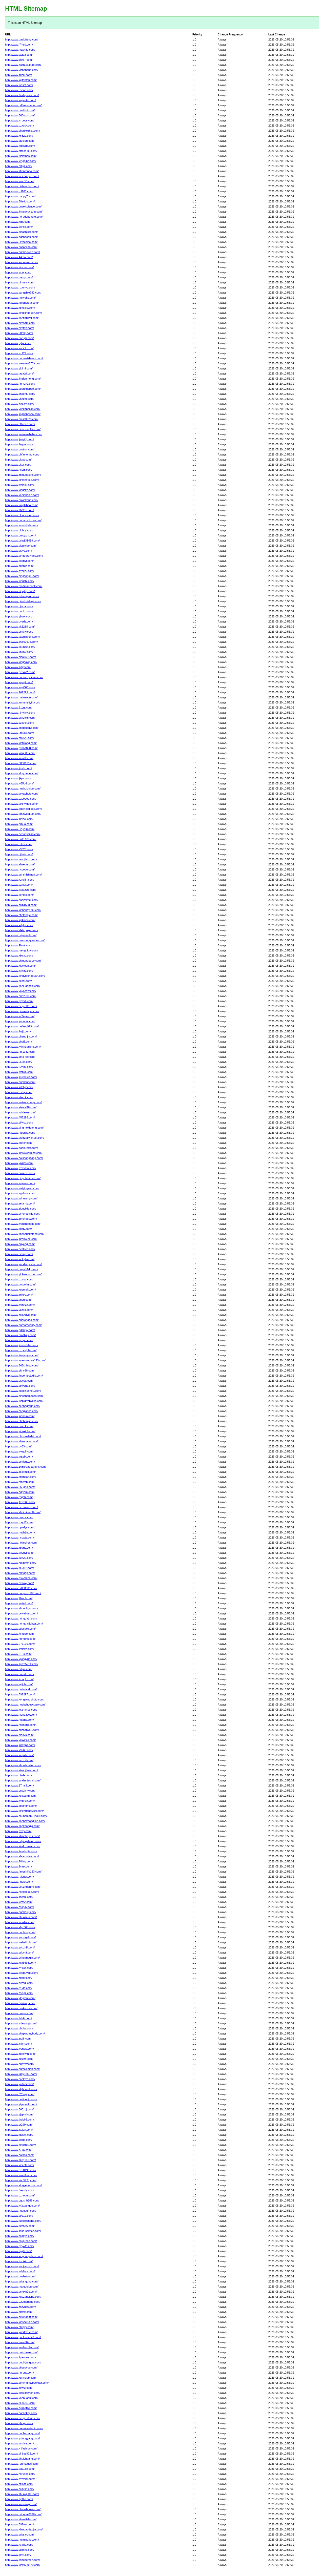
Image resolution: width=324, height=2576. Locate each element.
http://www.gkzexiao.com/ (20, 545)
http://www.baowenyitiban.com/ (24, 677)
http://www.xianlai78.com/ (20, 1107)
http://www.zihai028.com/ (20, 656)
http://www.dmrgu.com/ (19, 2013)
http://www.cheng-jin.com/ (21, 1036)
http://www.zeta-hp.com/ (20, 1203)
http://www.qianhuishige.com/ (23, 601)
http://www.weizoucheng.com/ (23, 1102)
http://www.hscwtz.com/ (19, 1537)
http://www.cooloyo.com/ (20, 2079)
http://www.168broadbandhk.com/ (25, 1466)
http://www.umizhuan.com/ (21, 2352)
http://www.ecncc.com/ (19, 226)
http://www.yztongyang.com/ (22, 2438)
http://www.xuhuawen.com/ (21, 262)
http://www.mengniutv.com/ (21, 950)
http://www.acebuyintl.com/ (21, 1972)
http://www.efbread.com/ (20, 424)
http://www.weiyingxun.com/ (22, 1188)
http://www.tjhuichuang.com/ (22, 2458)
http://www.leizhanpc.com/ (21, 1709)
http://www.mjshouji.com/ (20, 1724)
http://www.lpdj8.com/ (18, 2038)
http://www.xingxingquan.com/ (23, 312)
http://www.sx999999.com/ (21, 2316)
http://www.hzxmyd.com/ (20, 287)
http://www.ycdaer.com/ (19, 2084)
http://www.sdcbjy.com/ (19, 1087)
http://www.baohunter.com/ (21, 1147)
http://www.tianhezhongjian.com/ (25, 1820)
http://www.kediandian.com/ (22, 494)
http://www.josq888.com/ (20, 753)
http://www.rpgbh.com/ (19, 1497)
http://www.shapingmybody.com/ (25, 2033)
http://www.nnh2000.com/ (20, 996)
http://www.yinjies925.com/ (21, 2453)
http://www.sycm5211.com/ (21, 1664)
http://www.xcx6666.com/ (20, 1962)
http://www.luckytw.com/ (19, 1259)
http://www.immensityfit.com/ (22, 702)
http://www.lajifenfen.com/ (21, 79)
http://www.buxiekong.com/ (21, 500)
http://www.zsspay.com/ (19, 1906)
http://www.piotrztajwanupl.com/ (24, 1137)
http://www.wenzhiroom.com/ (22, 1223)
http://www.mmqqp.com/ (20, 1572)
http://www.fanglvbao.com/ (21, 505)
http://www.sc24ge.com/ (19, 1016)
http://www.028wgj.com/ (19, 2094)
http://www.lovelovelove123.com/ (25, 1360)
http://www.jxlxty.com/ (18, 1831)
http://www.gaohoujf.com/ (20, 1912)
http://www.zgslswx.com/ (20, 1193)
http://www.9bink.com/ (18, 945)
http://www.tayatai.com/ (19, 373)
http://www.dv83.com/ (18, 1446)
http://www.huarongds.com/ (22, 1319)
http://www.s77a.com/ (18, 2149)
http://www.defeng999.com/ (22, 1026)
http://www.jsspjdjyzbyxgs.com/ (24, 1400)
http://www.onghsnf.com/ (20, 1082)
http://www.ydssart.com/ (19, 2534)
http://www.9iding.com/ (19, 1254)
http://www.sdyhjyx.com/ (20, 2271)
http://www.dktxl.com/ (18, 464)
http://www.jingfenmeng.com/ (23, 378)
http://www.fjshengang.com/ (22, 596)
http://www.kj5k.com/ (17, 221)
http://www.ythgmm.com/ (20, 1998)
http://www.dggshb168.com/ (22, 2200)
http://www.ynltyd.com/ (19, 1603)
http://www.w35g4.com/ (19, 783)
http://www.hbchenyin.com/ (21, 1421)
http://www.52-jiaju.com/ (19, 828)
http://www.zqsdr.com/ (18, 1977)
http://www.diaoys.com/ (19, 1734)
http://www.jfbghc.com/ (19, 1547)
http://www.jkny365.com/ (20, 1502)
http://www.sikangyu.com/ (20, 1314)
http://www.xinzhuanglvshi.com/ (24, 1810)
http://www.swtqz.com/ (19, 54)
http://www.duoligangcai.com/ (23, 2362)
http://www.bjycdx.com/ (19, 1380)
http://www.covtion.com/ (19, 449)
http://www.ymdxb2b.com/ (21, 2291)
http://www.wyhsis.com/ (19, 2048)
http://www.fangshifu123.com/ (23, 1871)
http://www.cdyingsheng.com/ (23, 1841)
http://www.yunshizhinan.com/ (23, 874)
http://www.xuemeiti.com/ (20, 1289)
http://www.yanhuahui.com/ (21, 2397)
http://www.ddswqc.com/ (20, 145)
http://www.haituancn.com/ (21, 697)
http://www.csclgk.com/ (19, 1993)
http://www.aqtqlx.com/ (19, 1456)
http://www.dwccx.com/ (19, 1517)
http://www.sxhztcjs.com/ (20, 717)
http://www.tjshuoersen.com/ (22, 2559)
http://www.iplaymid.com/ (20, 1471)
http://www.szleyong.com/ (20, 2023)
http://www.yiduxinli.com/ (20, 1431)
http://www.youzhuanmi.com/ (22, 1886)
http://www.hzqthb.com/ (19, 327)
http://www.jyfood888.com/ (21, 748)
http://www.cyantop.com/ (20, 2003)
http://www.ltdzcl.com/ (18, 74)
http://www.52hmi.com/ (19, 1066)
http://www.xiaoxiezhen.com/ (22, 2392)
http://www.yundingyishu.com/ (23, 1264)
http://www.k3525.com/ (19, 849)
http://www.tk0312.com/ (19, 1567)
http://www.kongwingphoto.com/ (24, 1699)
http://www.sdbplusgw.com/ (21, 727)
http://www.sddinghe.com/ (21, 1805)
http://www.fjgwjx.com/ (18, 2311)
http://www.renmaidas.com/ (21, 2463)
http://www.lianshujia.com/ (21, 1851)
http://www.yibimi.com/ (19, 368)
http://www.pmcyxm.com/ (20, 535)
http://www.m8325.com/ (19, 737)
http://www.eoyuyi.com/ (19, 1552)
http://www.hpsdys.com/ (19, 1527)
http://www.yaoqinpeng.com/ (22, 636)
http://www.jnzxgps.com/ (20, 1745)
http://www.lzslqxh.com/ (19, 1648)
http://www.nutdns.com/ (19, 1719)
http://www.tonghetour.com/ (22, 302)
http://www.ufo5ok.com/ (19, 732)
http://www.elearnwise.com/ (22, 1856)
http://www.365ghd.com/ (20, 1486)
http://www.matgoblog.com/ (21, 2286)
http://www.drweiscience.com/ (23, 206)
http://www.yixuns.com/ (19, 1163)
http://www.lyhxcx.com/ (19, 1967)
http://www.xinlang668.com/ (22, 479)
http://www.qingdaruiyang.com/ (24, 555)
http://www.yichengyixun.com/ (23, 1274)
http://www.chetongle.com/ (21, 915)
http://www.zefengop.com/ (21, 1218)
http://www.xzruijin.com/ (19, 879)
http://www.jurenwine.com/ (21, 1238)
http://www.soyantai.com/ (20, 100)
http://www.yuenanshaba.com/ (23, 434)
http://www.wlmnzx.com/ (20, 1304)
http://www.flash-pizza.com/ (22, 95)
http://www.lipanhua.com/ (20, 2357)
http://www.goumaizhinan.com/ (24, 358)
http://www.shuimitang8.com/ (22, 1512)
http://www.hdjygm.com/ (19, 1491)
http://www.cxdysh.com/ (19, 2488)
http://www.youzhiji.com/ (20, 1947)
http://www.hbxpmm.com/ (20, 1562)
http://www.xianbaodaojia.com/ (24, 2529)
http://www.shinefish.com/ (20, 2519)
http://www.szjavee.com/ (20, 1183)
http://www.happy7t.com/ (20, 196)
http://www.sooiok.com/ (19, 348)
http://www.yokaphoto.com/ (21, 793)
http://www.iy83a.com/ (18, 1987)
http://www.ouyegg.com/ (20, 1243)
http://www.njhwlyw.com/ (20, 712)
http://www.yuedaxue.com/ (21, 2332)
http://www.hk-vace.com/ (20, 2473)
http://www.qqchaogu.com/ (21, 236)
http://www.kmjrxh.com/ (19, 1755)
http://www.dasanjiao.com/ (21, 246)
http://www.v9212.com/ (19, 2215)
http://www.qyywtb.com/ (19, 2246)
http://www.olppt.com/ (18, 459)
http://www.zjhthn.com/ (19, 2499)
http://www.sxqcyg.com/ (19, 2235)
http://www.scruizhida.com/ (21, 525)
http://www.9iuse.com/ (18, 1061)
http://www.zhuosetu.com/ (21, 1917)
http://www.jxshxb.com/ (19, 1071)
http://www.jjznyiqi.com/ (19, 439)
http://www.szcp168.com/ (20, 2160)
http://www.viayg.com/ (18, 550)
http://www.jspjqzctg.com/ (20, 889)
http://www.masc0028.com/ (21, 419)
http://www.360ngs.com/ (20, 115)
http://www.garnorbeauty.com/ (23, 1324)
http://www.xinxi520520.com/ (22, 2564)
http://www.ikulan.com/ (19, 2129)
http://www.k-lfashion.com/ (21, 2448)
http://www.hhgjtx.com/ (19, 1881)
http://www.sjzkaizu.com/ (20, 920)
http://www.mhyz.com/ (18, 166)
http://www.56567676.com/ (21, 641)
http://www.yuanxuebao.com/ (23, 388)
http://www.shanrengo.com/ (22, 171)
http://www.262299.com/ (20, 692)
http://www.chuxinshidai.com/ (23, 1436)
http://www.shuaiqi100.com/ (22, 2494)
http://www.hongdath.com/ (21, 1618)
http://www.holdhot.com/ (20, 110)
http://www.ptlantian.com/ (20, 1476)
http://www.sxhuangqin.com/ (22, 1957)
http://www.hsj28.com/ (18, 469)
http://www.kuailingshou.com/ (23, 1390)
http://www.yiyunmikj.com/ (21, 2104)
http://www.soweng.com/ (20, 1385)
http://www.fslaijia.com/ (19, 2544)
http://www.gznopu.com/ (20, 2195)
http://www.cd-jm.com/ (18, 1669)
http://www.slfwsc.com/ (19, 1122)
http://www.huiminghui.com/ (22, 2539)
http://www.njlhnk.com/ (19, 854)
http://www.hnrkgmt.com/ (20, 1638)
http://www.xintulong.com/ (21, 742)
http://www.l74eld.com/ (19, 44)
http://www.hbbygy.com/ (19, 2063)
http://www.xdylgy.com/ (19, 925)
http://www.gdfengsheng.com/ (23, 105)
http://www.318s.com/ (18, 1653)
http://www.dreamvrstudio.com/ (24, 2428)
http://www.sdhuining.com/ (21, 1198)
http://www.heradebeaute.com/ (24, 216)
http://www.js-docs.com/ (19, 120)
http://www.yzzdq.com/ (19, 1309)
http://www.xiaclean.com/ (20, 965)
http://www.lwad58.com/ (19, 181)
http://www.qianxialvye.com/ (22, 1011)
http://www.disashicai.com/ (21, 231)
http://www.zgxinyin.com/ (20, 2053)
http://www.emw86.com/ (19, 2342)
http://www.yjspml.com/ (19, 2114)
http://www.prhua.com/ (19, 823)
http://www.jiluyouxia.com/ (21, 1076)
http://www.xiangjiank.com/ (21, 1770)
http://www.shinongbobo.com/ (23, 960)
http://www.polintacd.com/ (21, 1689)
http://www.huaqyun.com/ (20, 2210)
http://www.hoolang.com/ (20, 1932)
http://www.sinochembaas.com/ (24, 1395)
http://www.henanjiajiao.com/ (22, 834)
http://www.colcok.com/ (19, 1426)
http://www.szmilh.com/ (19, 758)
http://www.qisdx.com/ (18, 1775)
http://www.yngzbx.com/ (19, 398)
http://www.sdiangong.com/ (21, 2281)
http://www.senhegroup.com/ (22, 1405)
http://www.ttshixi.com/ (19, 2261)
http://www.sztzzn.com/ (19, 2058)
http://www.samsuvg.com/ (21, 2504)
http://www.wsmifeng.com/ (21, 2175)
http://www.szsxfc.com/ (19, 2483)
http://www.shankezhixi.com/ (22, 130)
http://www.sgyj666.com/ (20, 687)
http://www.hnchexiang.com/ (22, 2433)
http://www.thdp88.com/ (19, 2119)
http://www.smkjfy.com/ (19, 631)
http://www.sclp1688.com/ (21, 904)
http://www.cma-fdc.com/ (20, 1056)
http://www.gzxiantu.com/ (20, 2144)
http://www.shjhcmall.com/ (21, 2089)
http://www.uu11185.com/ (20, 839)
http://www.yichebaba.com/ (21, 69)
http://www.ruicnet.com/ (19, 1876)
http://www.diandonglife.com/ (22, 429)
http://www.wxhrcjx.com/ (20, 1800)
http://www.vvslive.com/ (19, 2443)
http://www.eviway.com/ (19, 1583)
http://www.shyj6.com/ (18, 1041)
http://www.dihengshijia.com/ (22, 1213)
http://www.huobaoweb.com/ (22, 252)
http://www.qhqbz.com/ (19, 2028)
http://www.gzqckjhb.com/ (20, 1350)
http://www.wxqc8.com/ (19, 1451)
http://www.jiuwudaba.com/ (21, 1345)
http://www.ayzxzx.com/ (19, 570)
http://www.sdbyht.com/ (19, 1952)
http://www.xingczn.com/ (20, 489)
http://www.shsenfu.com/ (20, 393)
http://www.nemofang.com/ (21, 1507)
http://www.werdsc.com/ (19, 1922)
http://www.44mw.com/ (19, 257)
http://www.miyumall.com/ (20, 935)
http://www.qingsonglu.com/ (22, 575)
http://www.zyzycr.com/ (19, 1340)
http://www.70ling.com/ (19, 1861)
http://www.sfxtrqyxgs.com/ (21, 930)
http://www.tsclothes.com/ (20, 155)
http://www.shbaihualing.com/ (23, 1765)
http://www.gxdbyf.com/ (19, 560)
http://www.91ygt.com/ (18, 707)
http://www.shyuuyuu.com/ (21, 2367)
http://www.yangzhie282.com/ (23, 292)
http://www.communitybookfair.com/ (27, 2382)
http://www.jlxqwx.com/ (19, 444)
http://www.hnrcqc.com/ (19, 2372)
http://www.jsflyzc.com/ (19, 970)
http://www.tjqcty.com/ (18, 1228)
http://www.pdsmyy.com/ (20, 1330)
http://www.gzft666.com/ (20, 2225)
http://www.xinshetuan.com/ (22, 2321)
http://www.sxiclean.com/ (20, 1112)
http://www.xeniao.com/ (19, 894)
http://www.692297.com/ (20, 1694)
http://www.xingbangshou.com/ (24, 2256)
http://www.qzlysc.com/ (19, 1279)
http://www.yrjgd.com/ (18, 1299)
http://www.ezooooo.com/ (20, 798)
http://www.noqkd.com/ (19, 611)
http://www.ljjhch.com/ (18, 768)
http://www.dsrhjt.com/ (18, 1092)
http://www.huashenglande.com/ (25, 940)
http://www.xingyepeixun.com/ (23, 2185)
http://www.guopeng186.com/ (23, 1593)
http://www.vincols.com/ (19, 2165)
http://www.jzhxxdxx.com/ (20, 1168)
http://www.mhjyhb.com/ (19, 1481)
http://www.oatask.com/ (19, 2154)
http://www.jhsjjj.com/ (18, 1031)
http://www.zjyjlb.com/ (18, 2251)
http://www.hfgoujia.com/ (20, 1132)
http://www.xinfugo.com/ (19, 1633)
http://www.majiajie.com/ (20, 1532)
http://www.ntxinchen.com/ (21, 1542)
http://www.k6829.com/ (19, 135)
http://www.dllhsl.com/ (18, 980)
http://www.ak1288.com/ (20, 626)
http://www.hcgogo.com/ (20, 869)
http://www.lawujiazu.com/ (21, 859)
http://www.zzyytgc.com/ (20, 591)
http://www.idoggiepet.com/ (21, 773)
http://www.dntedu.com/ (19, 1674)
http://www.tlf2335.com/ (19, 510)
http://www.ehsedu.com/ (20, 864)
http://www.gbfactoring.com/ (22, 454)
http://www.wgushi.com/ (19, 581)
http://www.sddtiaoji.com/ (20, 1628)
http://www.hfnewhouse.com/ (22, 2509)
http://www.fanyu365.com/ (21, 2073)
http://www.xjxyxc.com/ (19, 955)
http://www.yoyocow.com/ (20, 990)
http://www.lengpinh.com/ (20, 160)
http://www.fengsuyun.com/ (21, 1355)
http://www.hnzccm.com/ (20, 1173)
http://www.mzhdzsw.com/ (21, 1714)
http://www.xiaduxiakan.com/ (22, 1846)
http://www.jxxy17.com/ (19, 1522)
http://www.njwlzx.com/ (19, 606)
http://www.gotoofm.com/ (20, 1284)
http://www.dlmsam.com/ (20, 322)
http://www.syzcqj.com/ (19, 1982)
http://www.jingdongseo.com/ (22, 414)
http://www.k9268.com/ (19, 1750)
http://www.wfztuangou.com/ (22, 2205)
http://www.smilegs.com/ (20, 1461)
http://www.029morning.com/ (22, 2301)
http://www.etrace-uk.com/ (21, 150)
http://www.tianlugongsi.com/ (22, 985)
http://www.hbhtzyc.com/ (20, 383)
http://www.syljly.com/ (18, 667)
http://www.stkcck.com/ (19, 1097)
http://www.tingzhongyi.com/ (22, 1825)
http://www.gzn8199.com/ (20, 2170)
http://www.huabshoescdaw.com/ (25, 1704)
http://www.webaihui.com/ (20, 1942)
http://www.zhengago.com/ (21, 1441)
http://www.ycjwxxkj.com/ (20, 1739)
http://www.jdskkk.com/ (19, 2134)
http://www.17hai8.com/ (19, 1785)
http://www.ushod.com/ (19, 90)
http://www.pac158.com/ (20, 2468)
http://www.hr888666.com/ (21, 1588)
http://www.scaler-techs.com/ (22, 1780)
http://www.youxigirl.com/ (20, 1937)
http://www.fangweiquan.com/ (23, 813)
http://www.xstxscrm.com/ (20, 1795)
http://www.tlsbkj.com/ (18, 2018)
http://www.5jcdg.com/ (18, 2139)
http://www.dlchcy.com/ (19, 530)
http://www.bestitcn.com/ (20, 1249)
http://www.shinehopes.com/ (22, 1836)
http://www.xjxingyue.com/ (21, 1658)
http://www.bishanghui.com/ (22, 186)
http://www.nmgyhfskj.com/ (21, 1269)
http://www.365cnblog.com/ (21, 1365)
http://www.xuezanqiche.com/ (23, 2296)
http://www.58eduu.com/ (20, 201)
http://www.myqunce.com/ (21, 2240)
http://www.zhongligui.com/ (21, 1608)
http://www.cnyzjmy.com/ (20, 1790)
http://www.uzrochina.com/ (21, 241)
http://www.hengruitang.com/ (22, 2418)
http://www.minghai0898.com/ (23, 2514)
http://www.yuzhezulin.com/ (22, 2347)
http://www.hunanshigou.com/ (23, 520)
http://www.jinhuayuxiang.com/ (24, 211)
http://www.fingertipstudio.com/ (24, 1375)
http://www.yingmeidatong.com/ (24, 1127)
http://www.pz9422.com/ (20, 672)
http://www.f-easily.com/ (19, 2190)
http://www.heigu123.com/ (21, 1006)
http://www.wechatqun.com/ (22, 176)
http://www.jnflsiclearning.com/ (23, 1152)
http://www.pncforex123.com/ (23, 2337)
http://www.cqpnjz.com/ (19, 565)
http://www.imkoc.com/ (19, 1294)
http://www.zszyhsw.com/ (20, 2306)
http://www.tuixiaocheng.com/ (23, 2220)
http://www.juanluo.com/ (19, 1416)
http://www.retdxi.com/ (18, 844)
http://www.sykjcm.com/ (19, 403)
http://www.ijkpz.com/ (18, 778)
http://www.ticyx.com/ (18, 2554)
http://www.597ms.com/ (19, 2524)
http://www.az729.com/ (19, 353)
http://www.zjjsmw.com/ (19, 267)
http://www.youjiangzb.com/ (22, 2266)
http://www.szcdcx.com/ (19, 722)
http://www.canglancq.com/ (21, 1410)
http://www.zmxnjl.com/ (19, 1760)
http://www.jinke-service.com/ (23, 2230)
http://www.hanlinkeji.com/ (21, 2413)
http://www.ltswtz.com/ (18, 2387)
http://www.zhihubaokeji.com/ (23, 474)
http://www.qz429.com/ (19, 1557)
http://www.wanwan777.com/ (22, 363)
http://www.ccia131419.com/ (22, 540)
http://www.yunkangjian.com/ (22, 408)
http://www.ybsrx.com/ (18, 616)
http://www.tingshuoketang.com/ (24, 1233)
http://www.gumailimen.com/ (22, 2068)
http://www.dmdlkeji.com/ (20, 1335)
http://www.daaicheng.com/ (21, 39)
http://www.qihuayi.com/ (19, 282)
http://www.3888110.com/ (20, 763)
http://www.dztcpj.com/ (19, 884)
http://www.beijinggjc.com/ (21, 2099)
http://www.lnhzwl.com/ (19, 818)
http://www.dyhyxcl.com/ (20, 2478)
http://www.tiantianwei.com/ (22, 317)
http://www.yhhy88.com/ (19, 1370)
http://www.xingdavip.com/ (21, 661)
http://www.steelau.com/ (19, 140)
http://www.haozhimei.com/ (21, 899)
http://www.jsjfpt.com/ (18, 343)
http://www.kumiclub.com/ (20, 2377)
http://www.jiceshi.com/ (19, 1896)
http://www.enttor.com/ (18, 1142)
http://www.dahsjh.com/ (19, 338)
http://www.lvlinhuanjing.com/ (23, 1046)
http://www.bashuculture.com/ (23, 64)
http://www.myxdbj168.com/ (22, 1891)
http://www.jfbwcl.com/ (18, 1598)
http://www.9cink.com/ (18, 1866)
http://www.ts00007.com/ (20, 2402)
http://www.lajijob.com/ (19, 1684)
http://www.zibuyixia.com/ (20, 1208)
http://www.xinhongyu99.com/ (23, 909)
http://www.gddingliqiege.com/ (23, 808)
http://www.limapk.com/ (19, 1679)
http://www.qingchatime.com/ (22, 1178)
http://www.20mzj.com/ (19, 333)
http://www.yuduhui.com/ (20, 1021)
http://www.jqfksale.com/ (20, 307)
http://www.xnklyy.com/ (19, 651)
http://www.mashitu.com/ (20, 49)
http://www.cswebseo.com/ (21, 1613)
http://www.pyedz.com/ (19, 621)
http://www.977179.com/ (20, 1643)
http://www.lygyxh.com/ (19, 1001)
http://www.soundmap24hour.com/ (26, 1815)
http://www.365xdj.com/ (19, 2109)
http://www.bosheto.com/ (20, 2276)
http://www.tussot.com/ (19, 85)
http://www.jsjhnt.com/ (18, 2043)
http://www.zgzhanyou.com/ (22, 1729)
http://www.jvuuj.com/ (18, 272)
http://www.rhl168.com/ (19, 191)
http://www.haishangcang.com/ (24, 1157)
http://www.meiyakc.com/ (20, 297)
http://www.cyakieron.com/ (21, 2008)
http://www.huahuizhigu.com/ (22, 788)
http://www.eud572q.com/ (20, 2180)
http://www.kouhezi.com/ (20, 646)
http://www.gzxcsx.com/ (19, 125)
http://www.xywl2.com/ (18, 1901)
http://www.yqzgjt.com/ (19, 682)
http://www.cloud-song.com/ (22, 515)
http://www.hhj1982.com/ (20, 1051)
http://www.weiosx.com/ (19, 484)
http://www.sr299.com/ (18, 2124)
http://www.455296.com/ (20, 1117)
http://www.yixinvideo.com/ (21, 803)
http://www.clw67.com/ (19, 59)
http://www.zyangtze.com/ (21, 2407)
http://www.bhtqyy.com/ (19, 2327)
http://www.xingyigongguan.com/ (25, 975)
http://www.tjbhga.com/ (19, 2423)
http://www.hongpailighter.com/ (24, 1623)
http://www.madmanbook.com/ (23, 586)
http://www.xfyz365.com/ (20, 1927)
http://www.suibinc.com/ (19, 2549)
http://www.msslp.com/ (19, 277)
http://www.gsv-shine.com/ (21, 1578)
